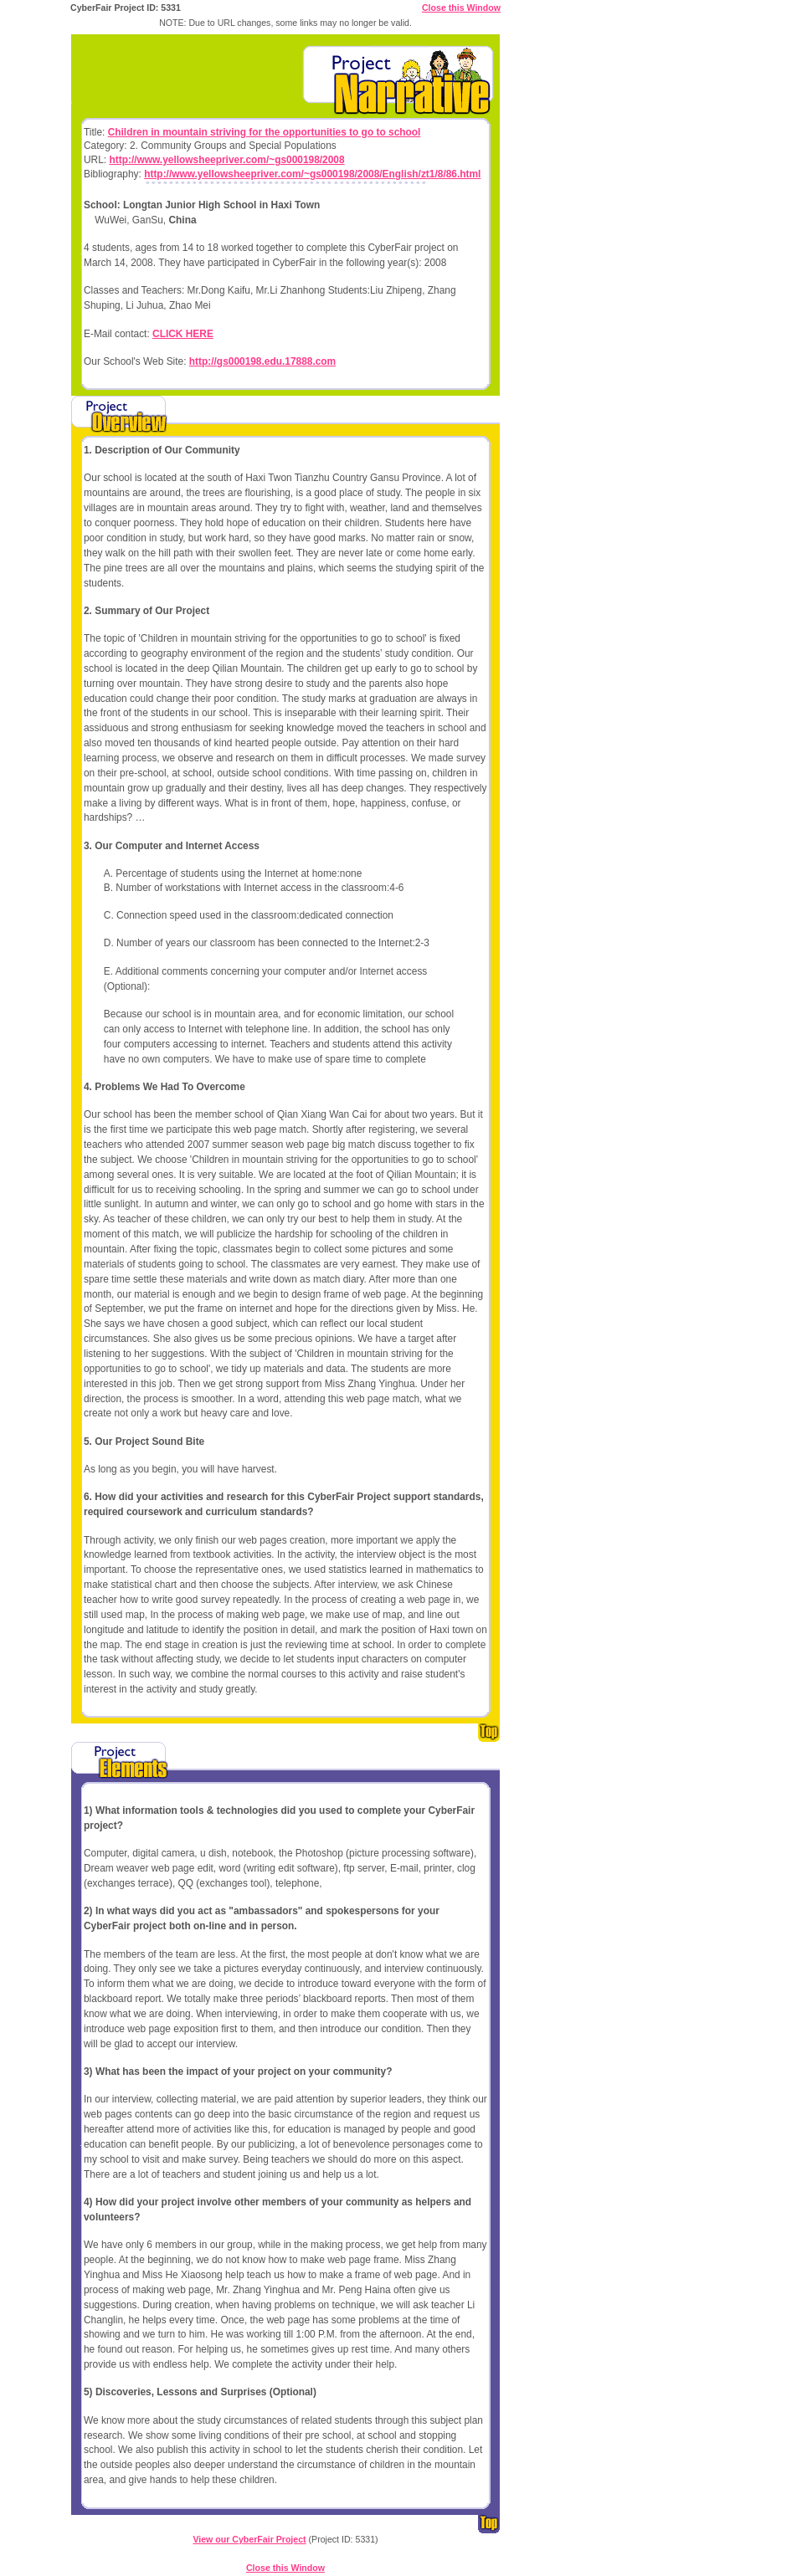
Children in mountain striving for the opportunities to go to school (264, 132)
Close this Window (461, 8)
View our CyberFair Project (249, 2539)
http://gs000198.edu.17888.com (262, 361)
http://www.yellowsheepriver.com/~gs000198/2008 (226, 160)
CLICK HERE (182, 334)
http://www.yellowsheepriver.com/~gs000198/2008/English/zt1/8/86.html (312, 174)
